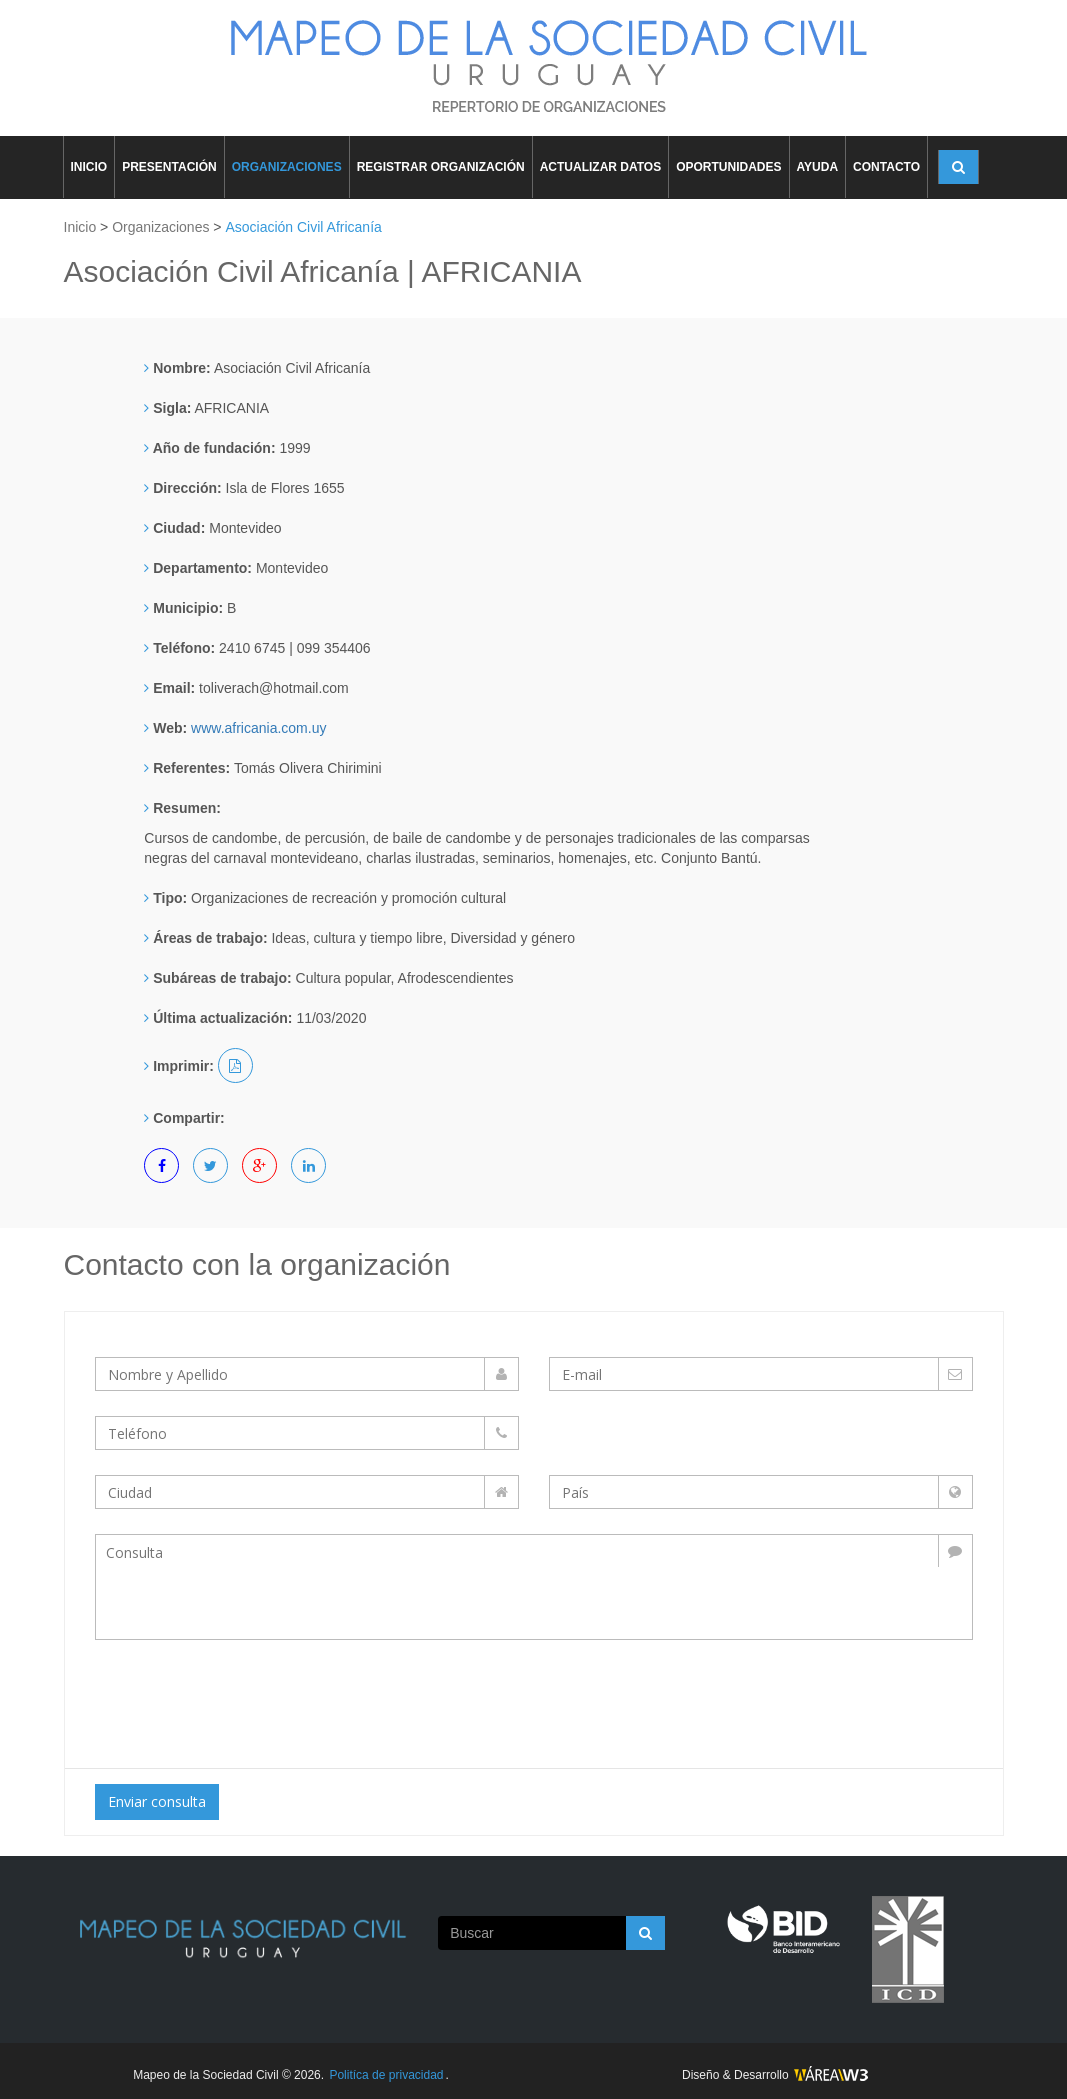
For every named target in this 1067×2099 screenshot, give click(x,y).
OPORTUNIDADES (728, 167)
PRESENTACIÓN (169, 167)
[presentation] (262, 1699)
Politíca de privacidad (386, 2075)
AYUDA (818, 167)
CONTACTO (886, 167)
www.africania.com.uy (258, 728)
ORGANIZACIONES (287, 167)
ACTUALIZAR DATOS (601, 167)
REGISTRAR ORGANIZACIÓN (441, 167)
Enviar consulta (157, 1801)
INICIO (89, 167)
